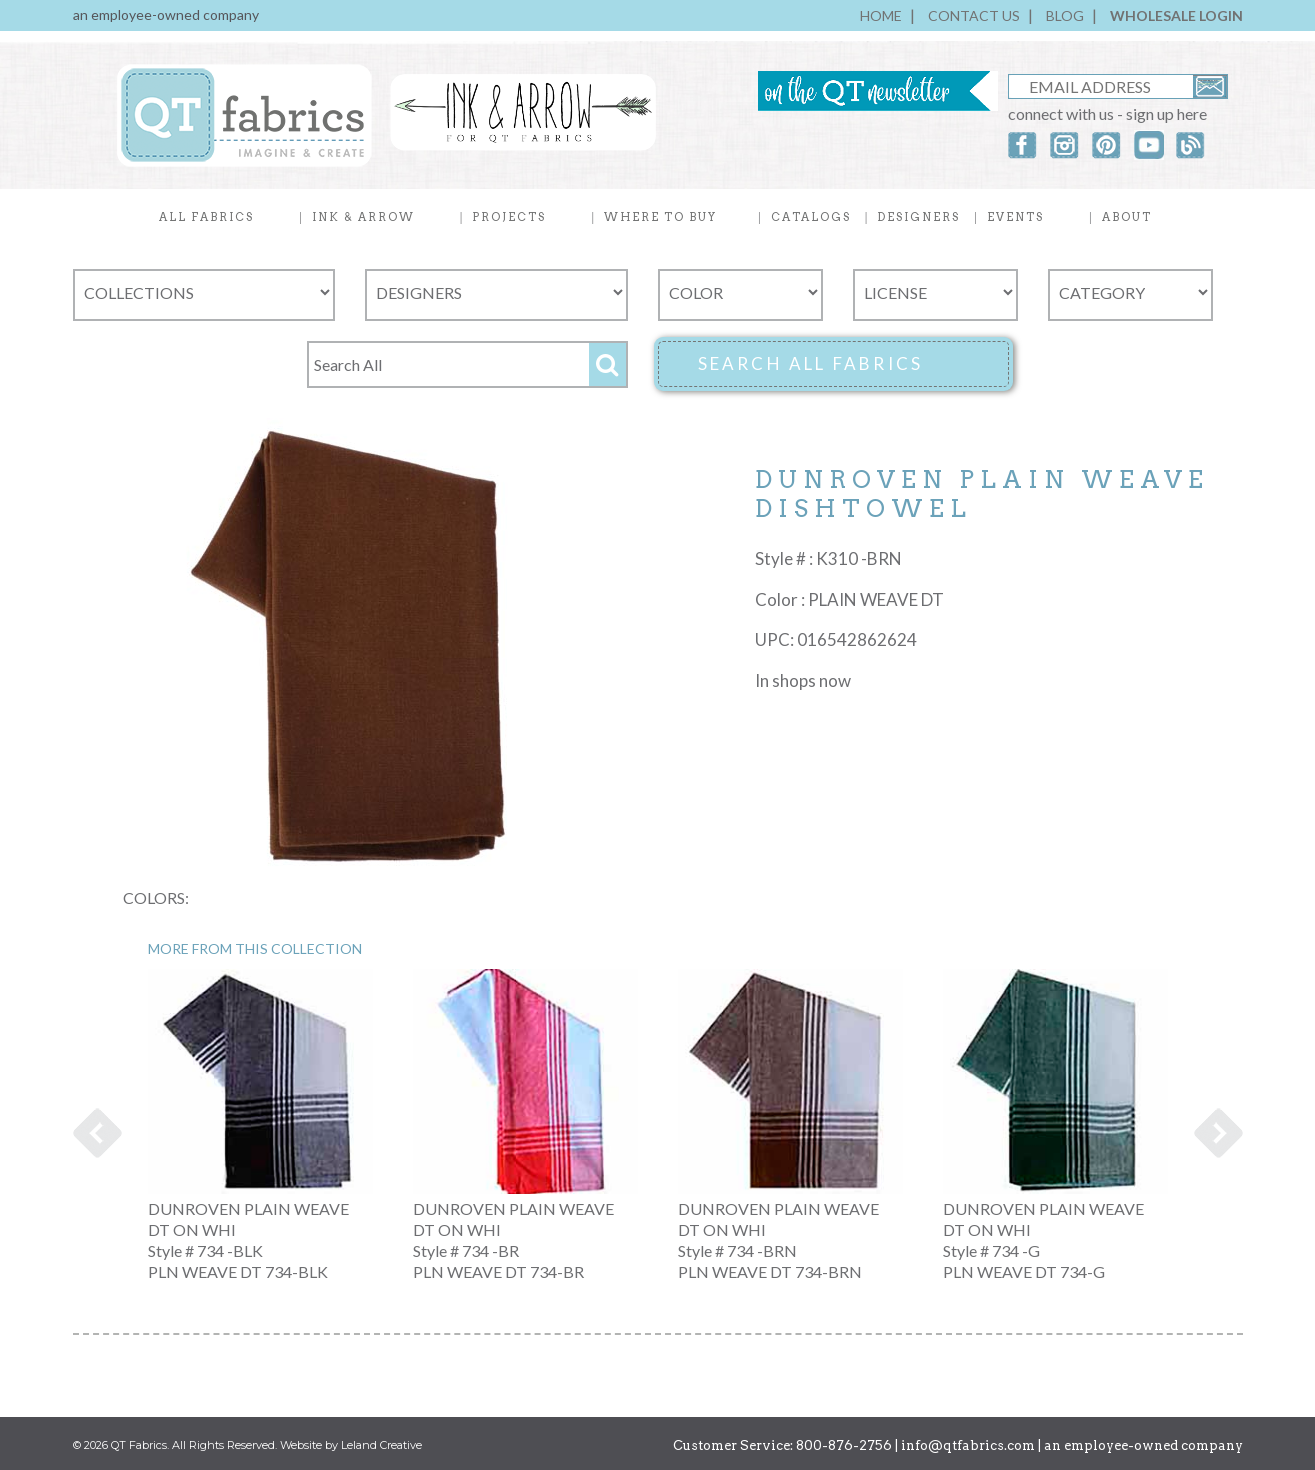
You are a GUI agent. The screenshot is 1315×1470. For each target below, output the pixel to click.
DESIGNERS (918, 217)
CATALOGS (811, 217)
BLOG (1065, 15)
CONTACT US (974, 15)
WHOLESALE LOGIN (1176, 15)
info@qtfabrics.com (968, 1445)
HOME (881, 15)
